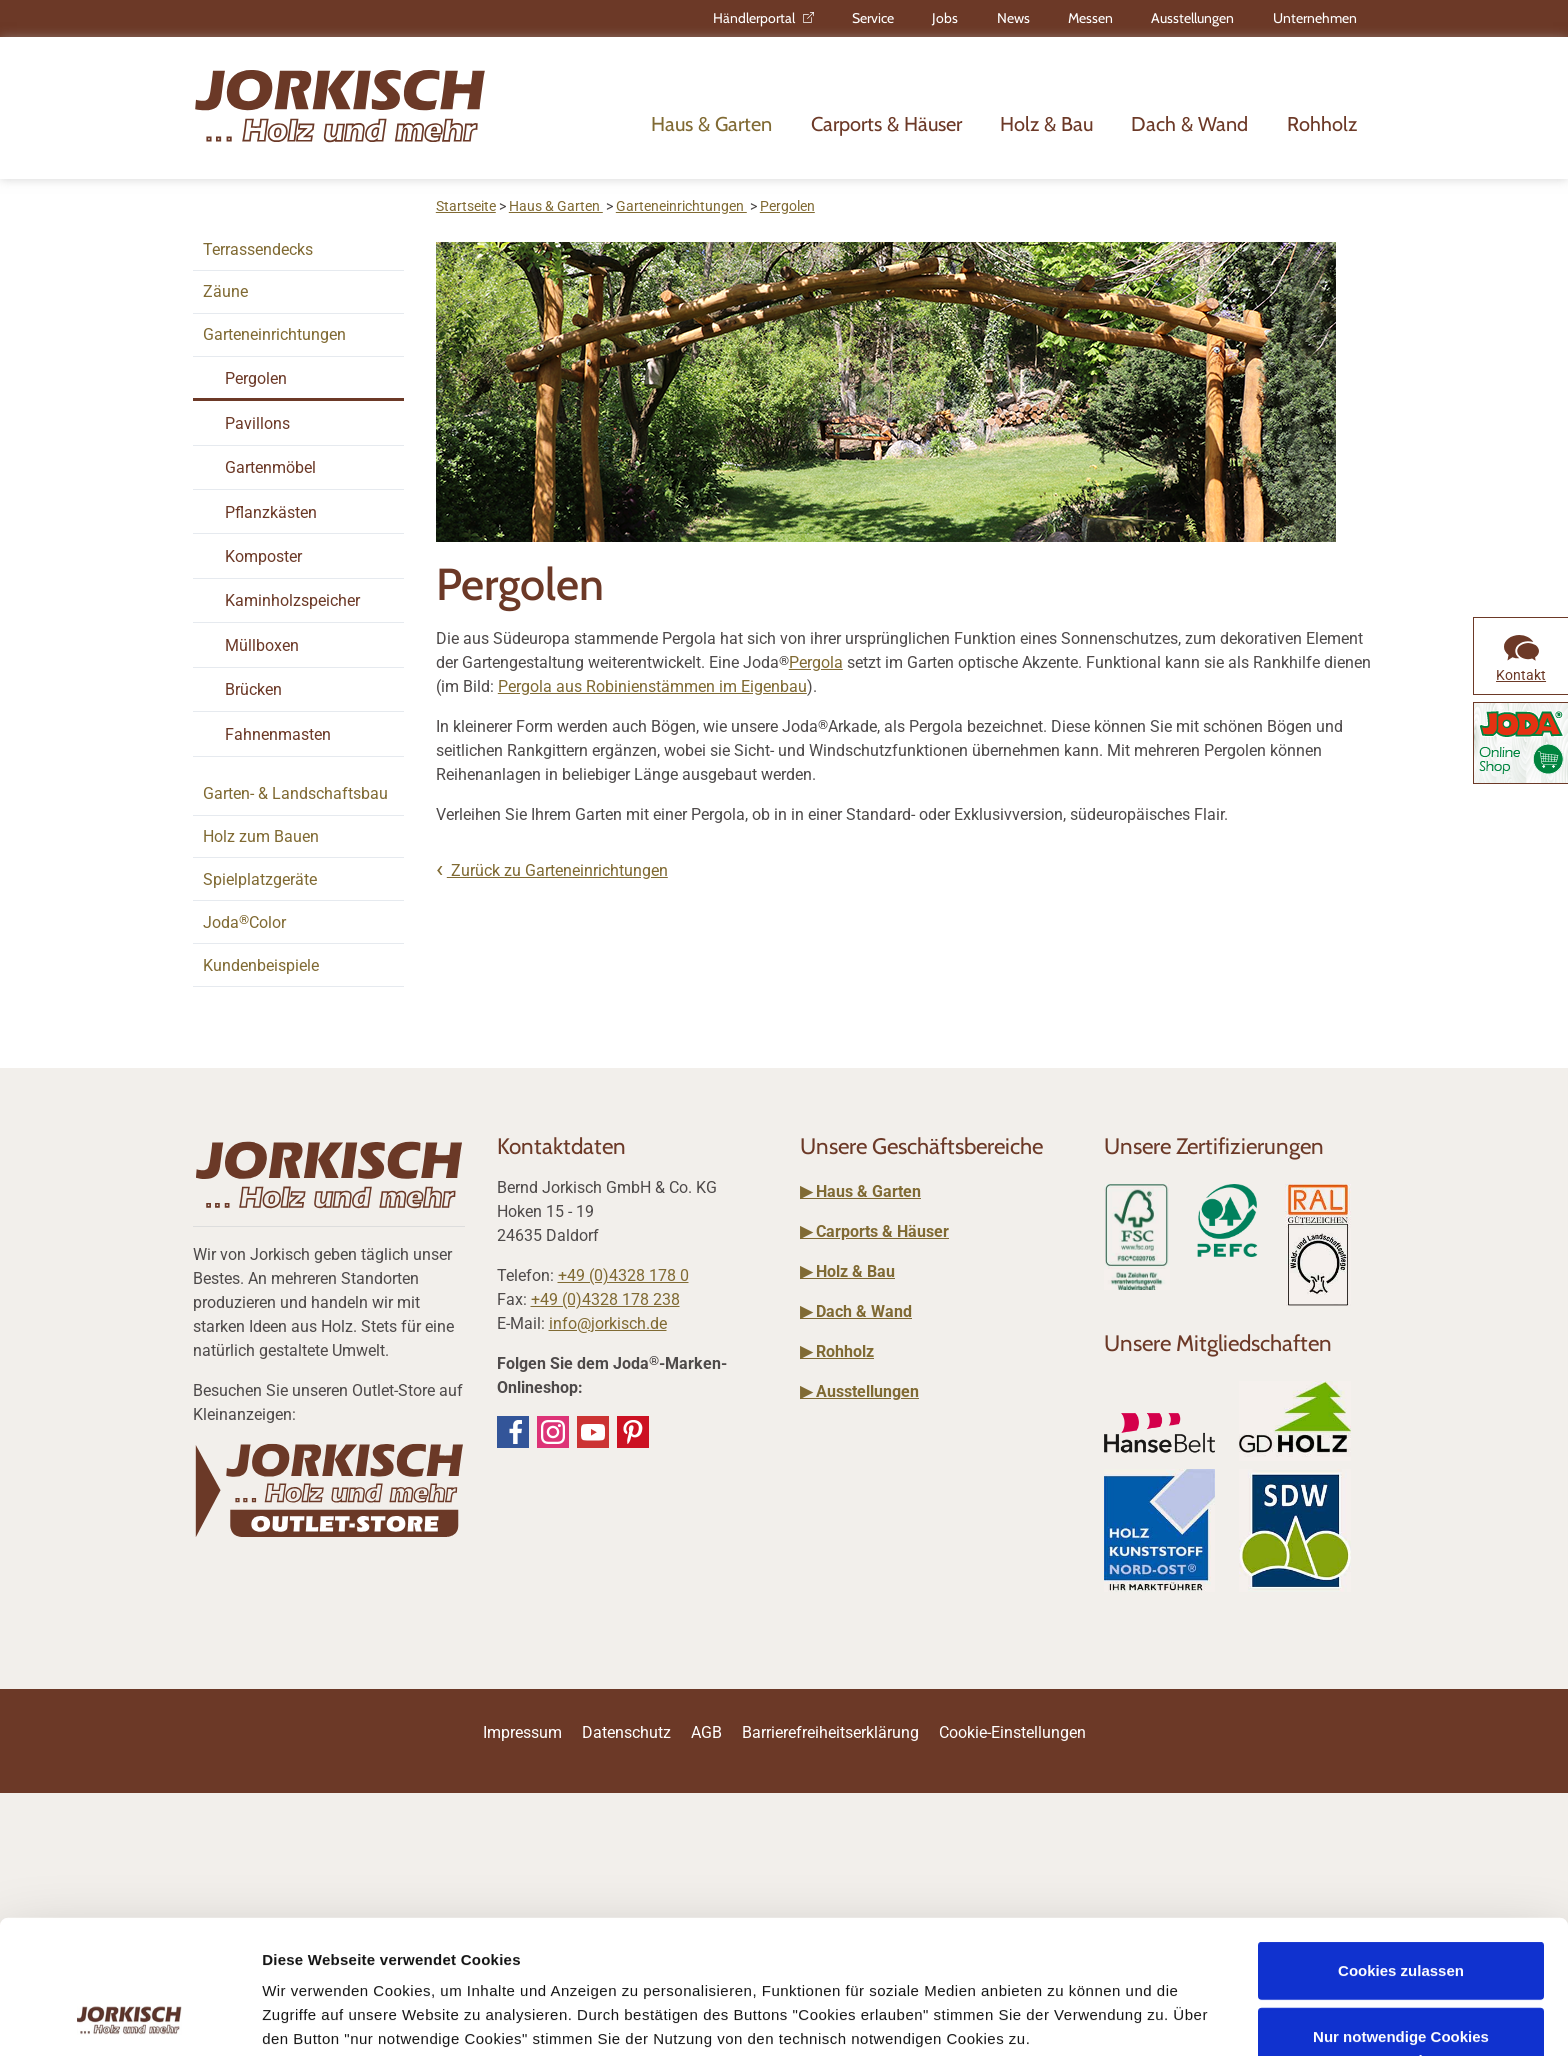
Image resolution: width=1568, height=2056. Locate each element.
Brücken (253, 689)
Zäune (225, 291)
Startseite (466, 206)
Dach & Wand (1189, 124)
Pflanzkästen (271, 512)
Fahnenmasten (278, 734)
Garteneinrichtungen (274, 334)
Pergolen (256, 378)
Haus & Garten (711, 124)
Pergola (816, 662)
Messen (1090, 18)
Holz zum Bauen (261, 836)
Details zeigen (312, 2016)
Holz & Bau (1046, 124)
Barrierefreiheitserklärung (830, 1732)
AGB (706, 1732)
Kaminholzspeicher (292, 600)
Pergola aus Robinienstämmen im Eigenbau (652, 686)
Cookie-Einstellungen (1012, 1732)
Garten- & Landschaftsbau (295, 793)
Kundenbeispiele (261, 965)
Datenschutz (626, 1732)
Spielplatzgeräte (260, 879)
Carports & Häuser (886, 124)
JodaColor (244, 922)
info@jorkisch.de (608, 1323)
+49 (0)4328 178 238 (605, 1299)
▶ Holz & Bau (847, 1271)
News (1013, 18)
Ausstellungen (1192, 18)
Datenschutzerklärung (675, 1961)
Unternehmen (1315, 18)
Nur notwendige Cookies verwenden (1401, 1922)
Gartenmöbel (270, 467)
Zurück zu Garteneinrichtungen (557, 870)
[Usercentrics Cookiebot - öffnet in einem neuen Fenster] (129, 2017)
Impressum (547, 1937)
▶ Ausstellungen (859, 1391)
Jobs (945, 18)
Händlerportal (754, 18)
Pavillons (257, 423)
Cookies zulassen (1401, 1845)
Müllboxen (262, 645)
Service (873, 18)
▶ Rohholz (837, 1351)
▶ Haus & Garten (860, 1191)
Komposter (263, 556)
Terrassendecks (258, 249)
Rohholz (1322, 124)
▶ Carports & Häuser (874, 1231)
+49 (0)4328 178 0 (623, 1275)
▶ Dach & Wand (856, 1311)
